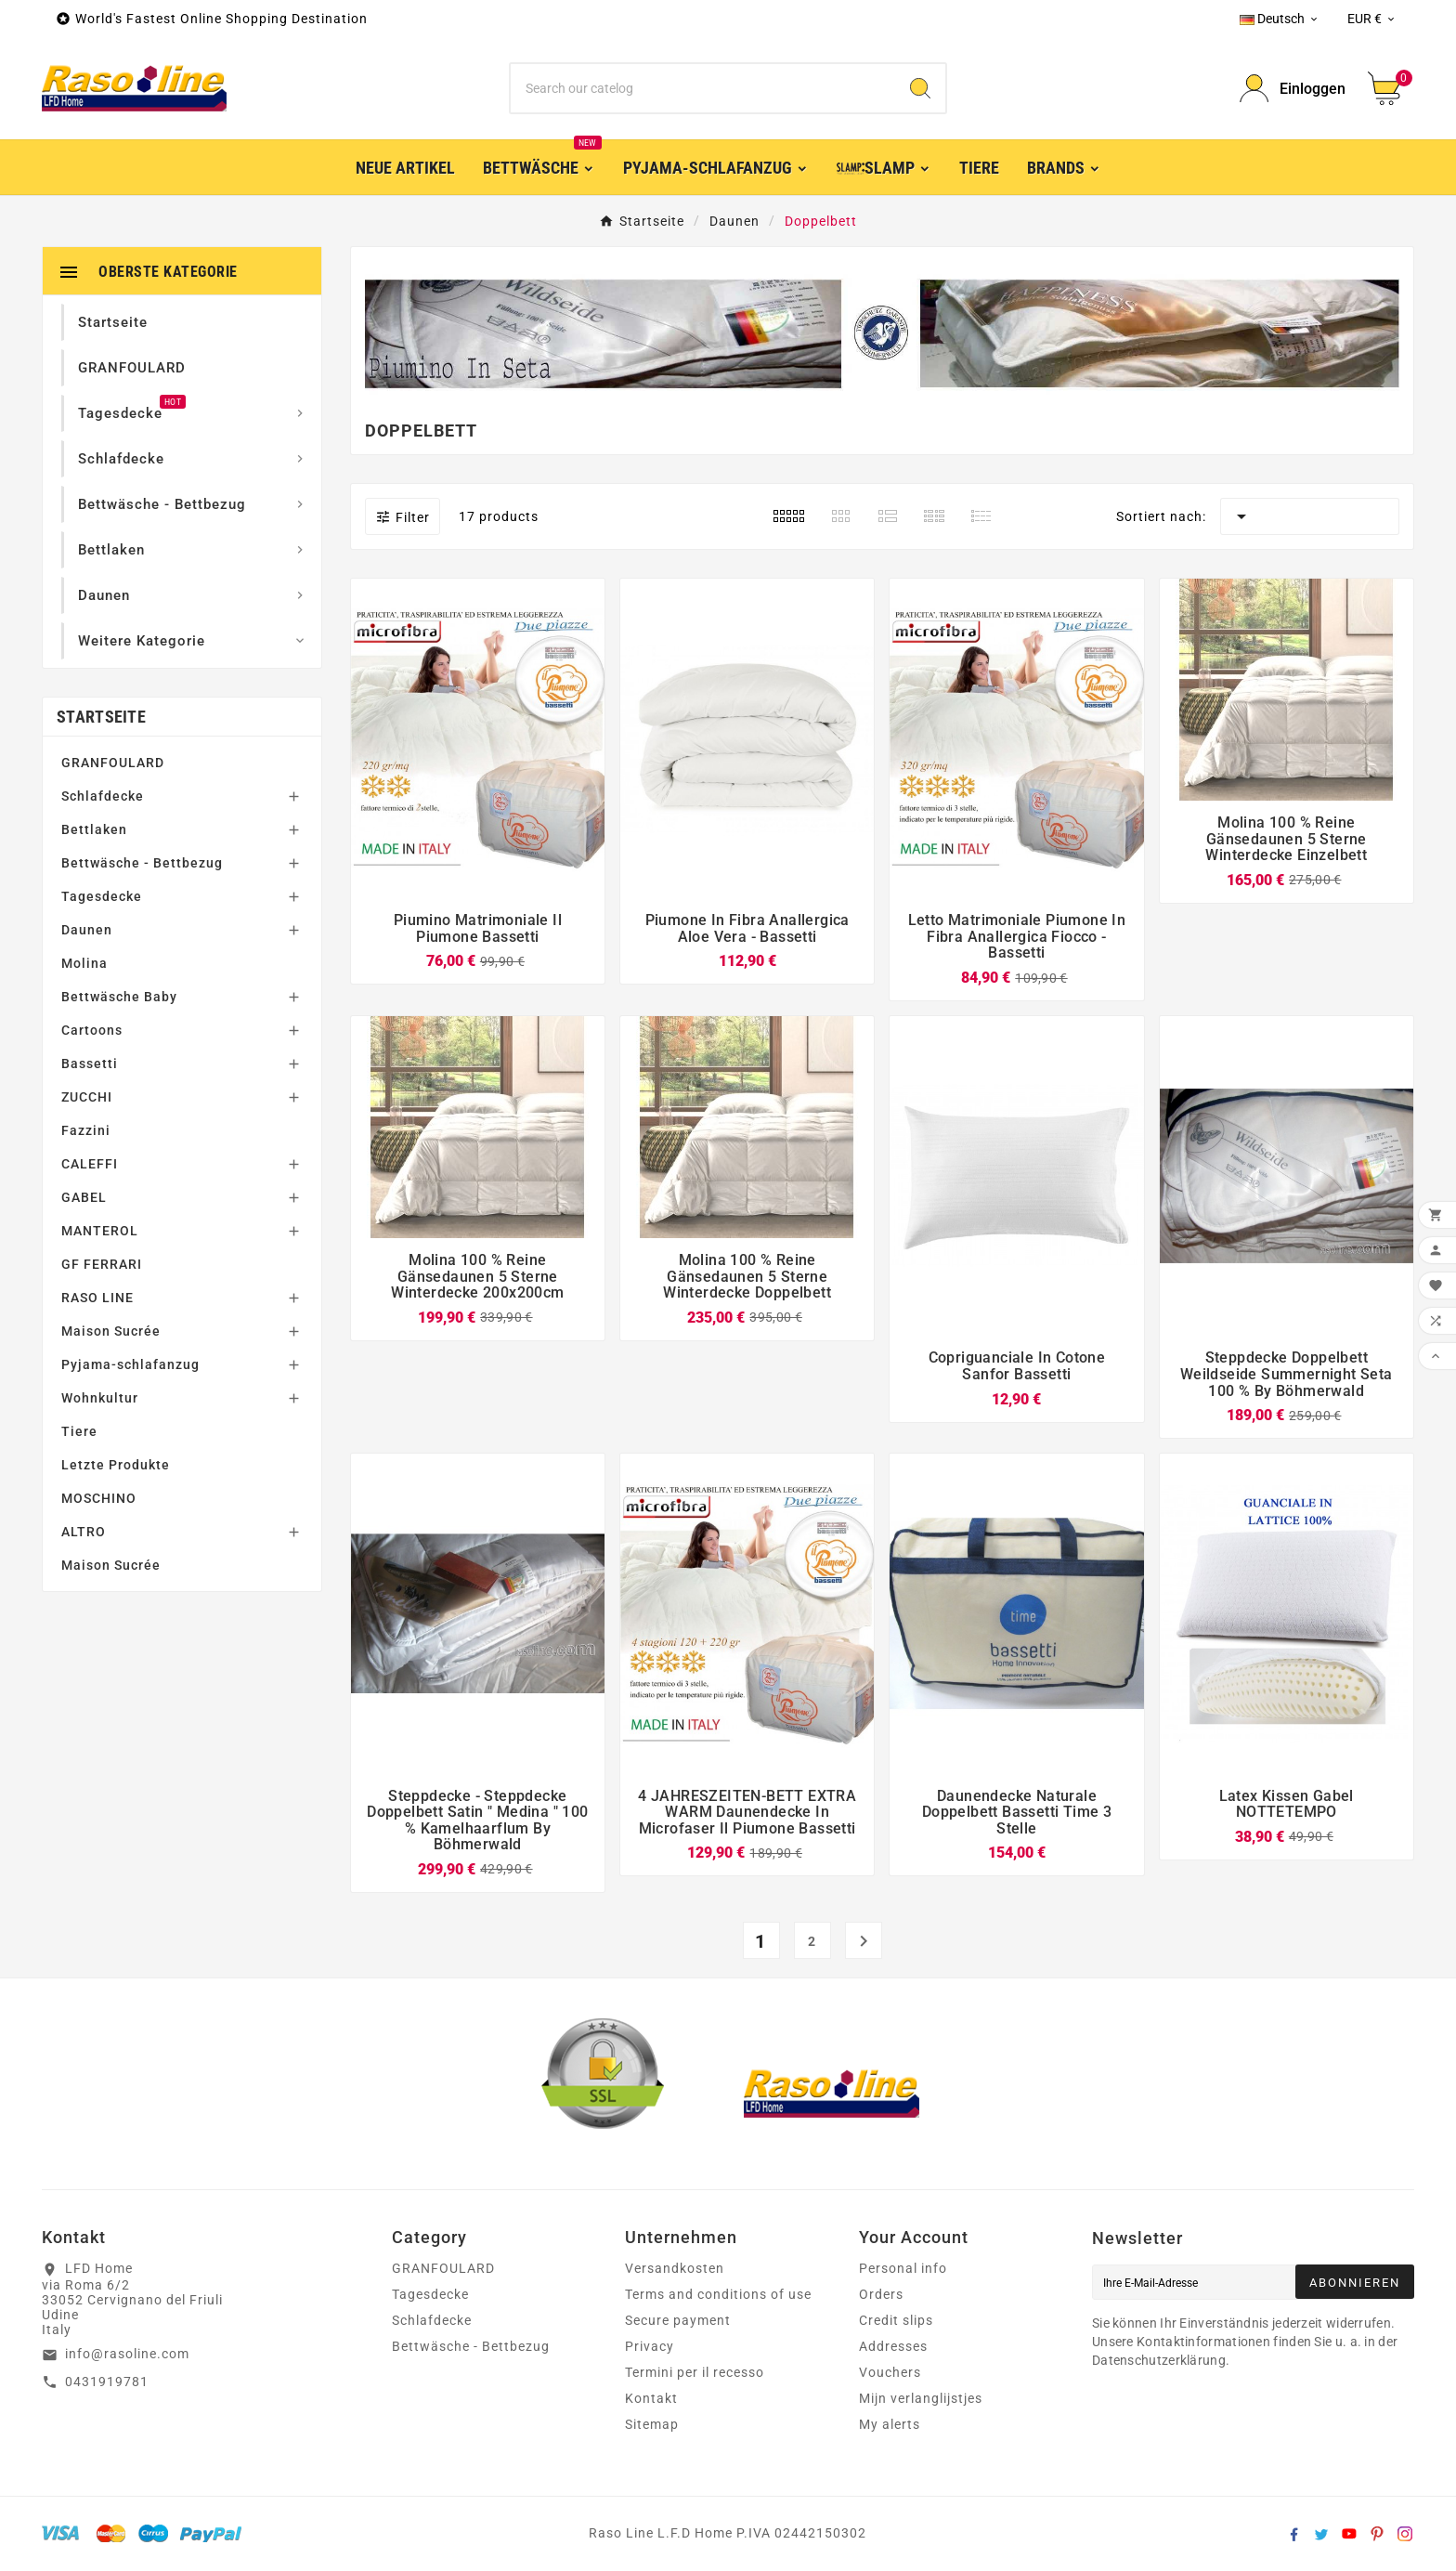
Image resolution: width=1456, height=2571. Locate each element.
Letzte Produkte (115, 1464)
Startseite (101, 716)
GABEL (84, 1197)
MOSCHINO (98, 1498)
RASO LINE (97, 1297)
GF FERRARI (101, 1264)
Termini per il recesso (694, 2372)
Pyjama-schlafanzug (130, 1364)
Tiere (79, 1431)
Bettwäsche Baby (119, 996)
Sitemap (652, 2424)
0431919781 (107, 2381)
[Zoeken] (703, 88)
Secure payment (678, 2320)
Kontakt (651, 2398)
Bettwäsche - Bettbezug (142, 862)
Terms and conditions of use (718, 2294)
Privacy (649, 2346)
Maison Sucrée (111, 1331)
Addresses (893, 2346)
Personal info (903, 2268)
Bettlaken (94, 829)
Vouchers (890, 2372)
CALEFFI (89, 1163)
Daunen (86, 929)
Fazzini (85, 1130)
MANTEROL (99, 1230)
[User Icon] (1293, 88)
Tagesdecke (101, 896)
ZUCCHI (86, 1097)
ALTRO (83, 1531)
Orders (881, 2294)
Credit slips (896, 2320)
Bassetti (89, 1063)
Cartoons (92, 1030)
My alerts (889, 2424)
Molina (84, 963)
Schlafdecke (102, 796)
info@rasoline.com (127, 2353)
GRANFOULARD (112, 762)
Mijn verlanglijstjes (920, 2398)
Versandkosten (674, 2268)
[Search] (920, 88)
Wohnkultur (99, 1397)
